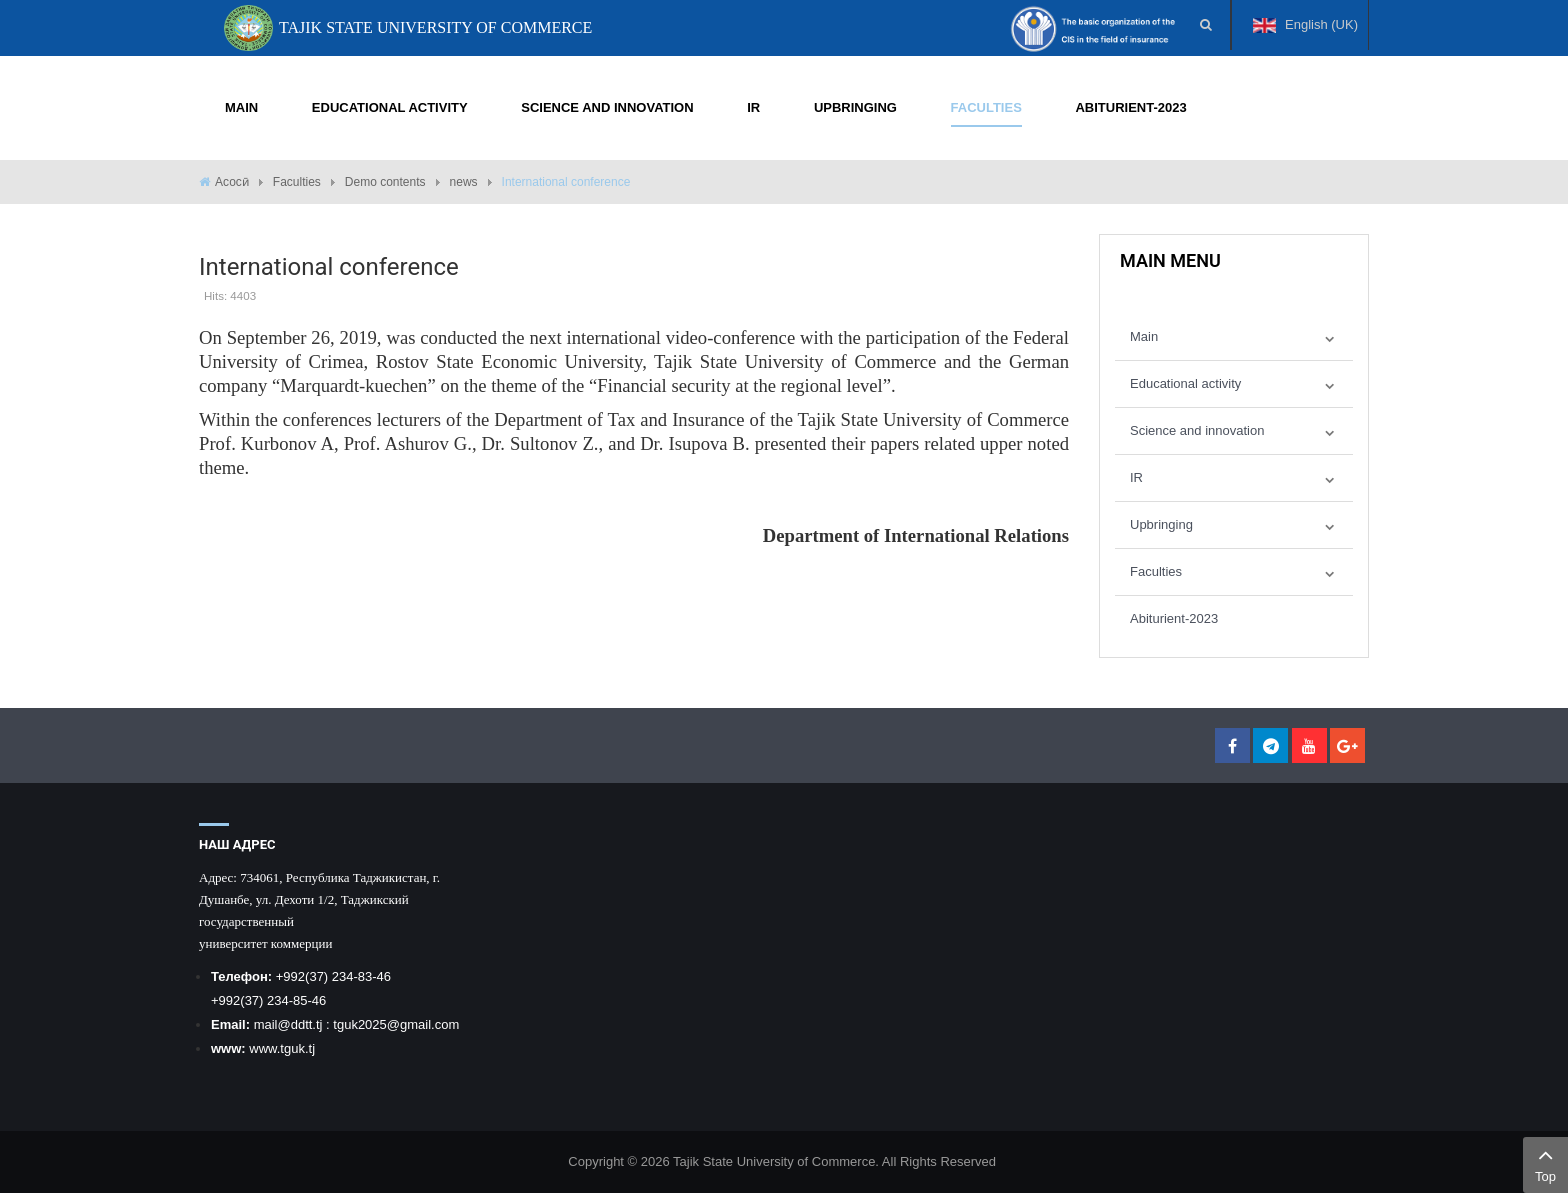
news (464, 182)
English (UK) (1305, 33)
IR (1136, 477)
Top (1545, 1163)
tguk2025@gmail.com (396, 1024)
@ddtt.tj (301, 1024)
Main (1144, 336)
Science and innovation (1197, 430)
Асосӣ (232, 182)
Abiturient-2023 (1174, 618)
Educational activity (1185, 383)
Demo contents (385, 182)
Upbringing (1161, 524)
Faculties (297, 182)
